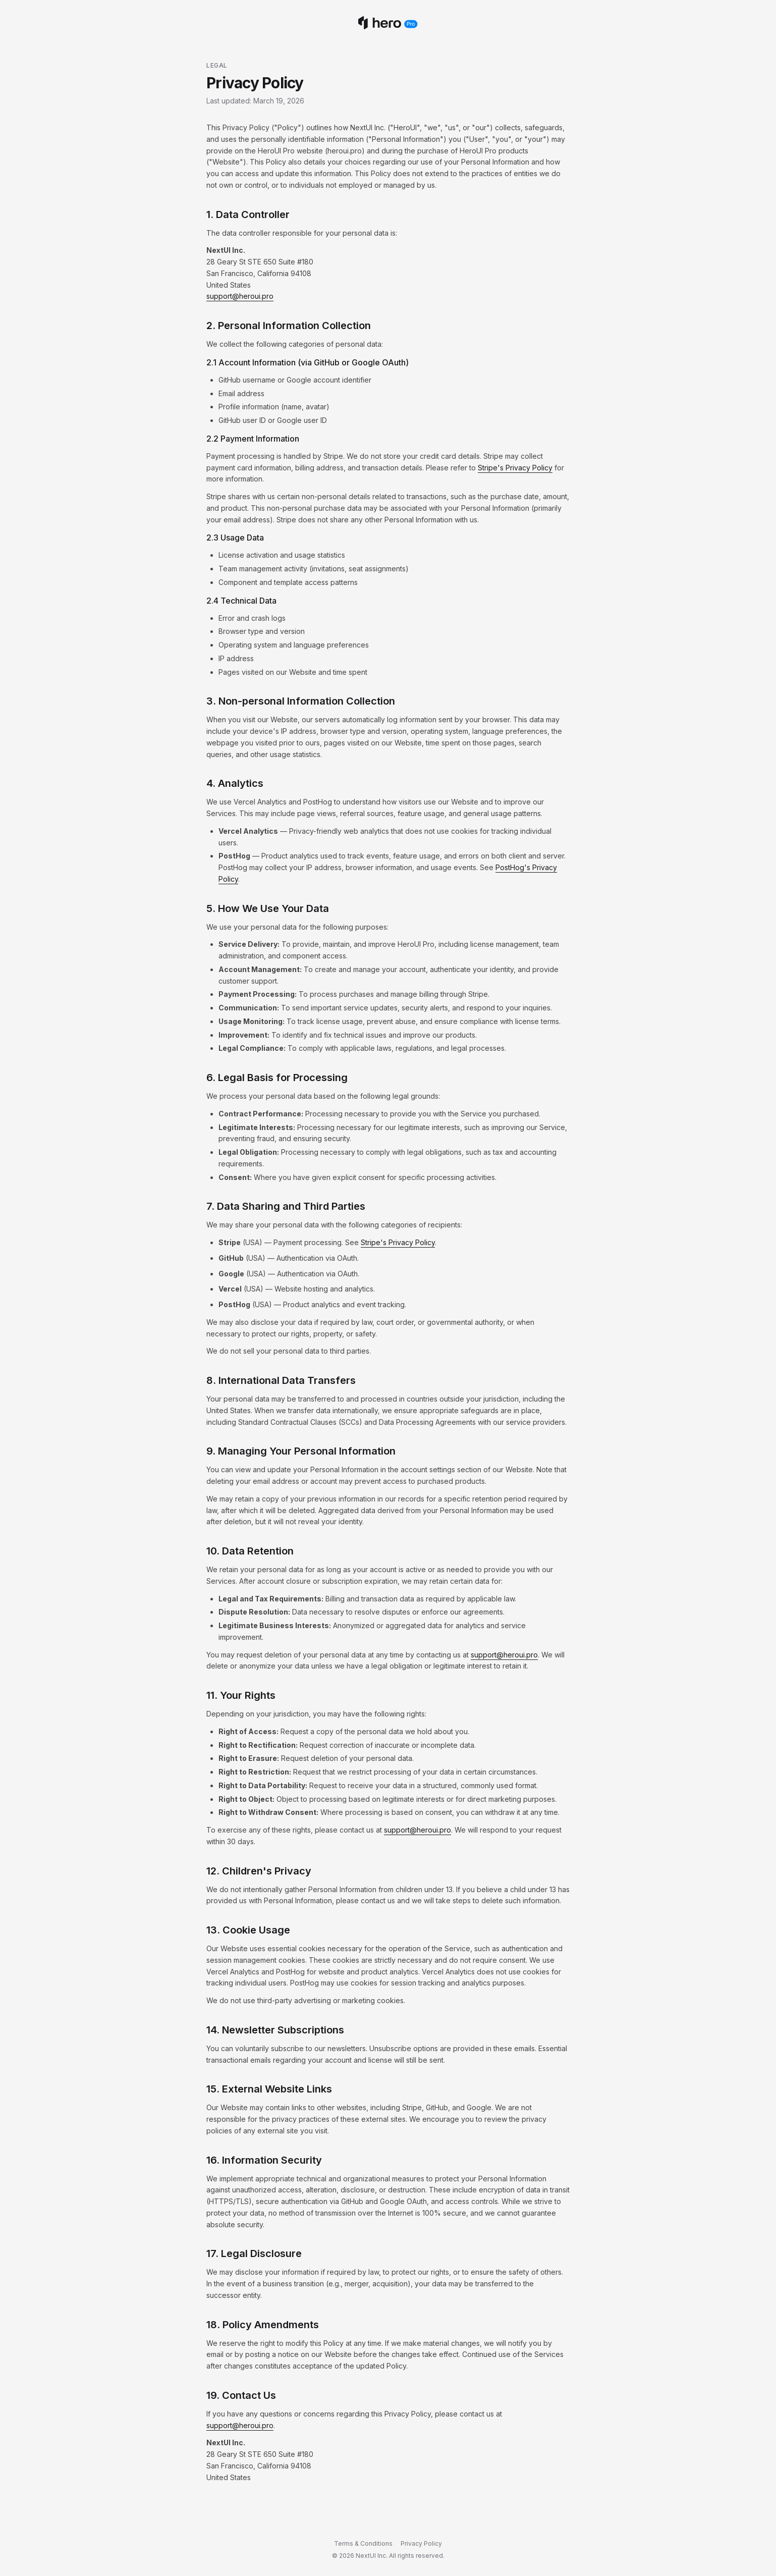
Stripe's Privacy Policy (515, 467)
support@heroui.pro (239, 296)
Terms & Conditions (363, 2543)
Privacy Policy (421, 2543)
